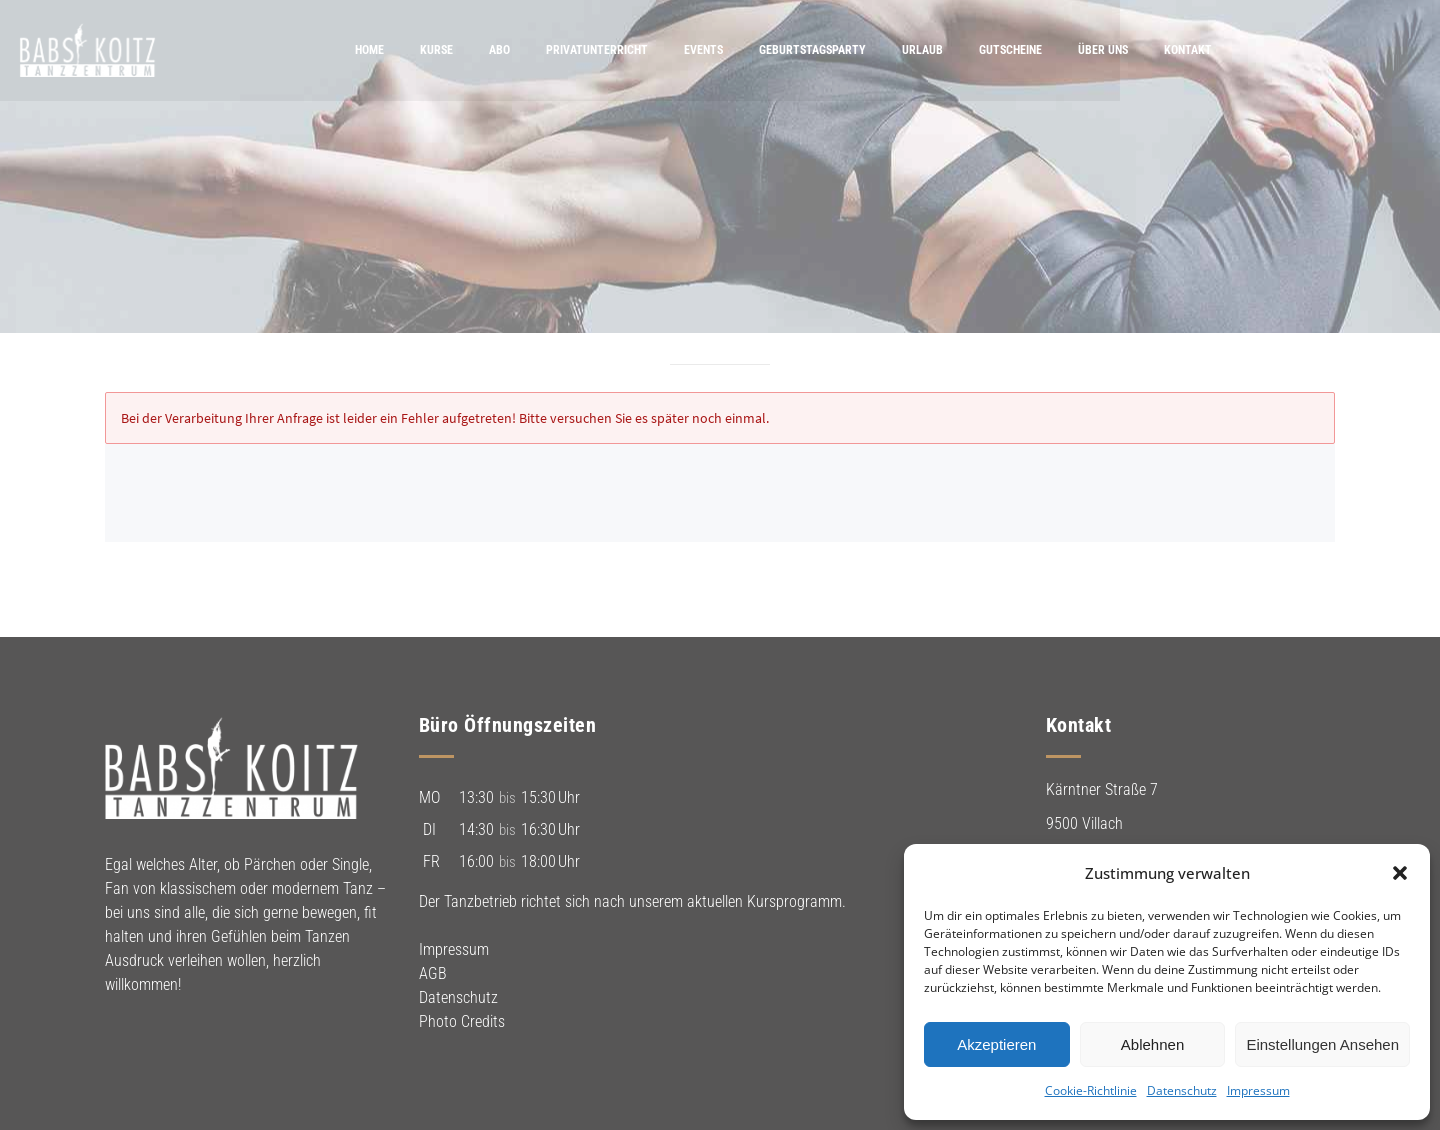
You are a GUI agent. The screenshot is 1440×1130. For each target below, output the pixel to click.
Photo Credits (462, 1021)
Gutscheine (1115, 50)
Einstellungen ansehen (1322, 1044)
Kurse (541, 50)
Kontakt (1293, 50)
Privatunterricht (702, 50)
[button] (1400, 873)
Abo (604, 50)
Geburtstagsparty (917, 50)
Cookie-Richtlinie (1091, 1090)
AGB (433, 973)
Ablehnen (1152, 1044)
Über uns (1208, 50)
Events (808, 50)
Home (474, 50)
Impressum (1258, 1090)
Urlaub (1027, 50)
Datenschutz (1182, 1090)
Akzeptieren (996, 1044)
